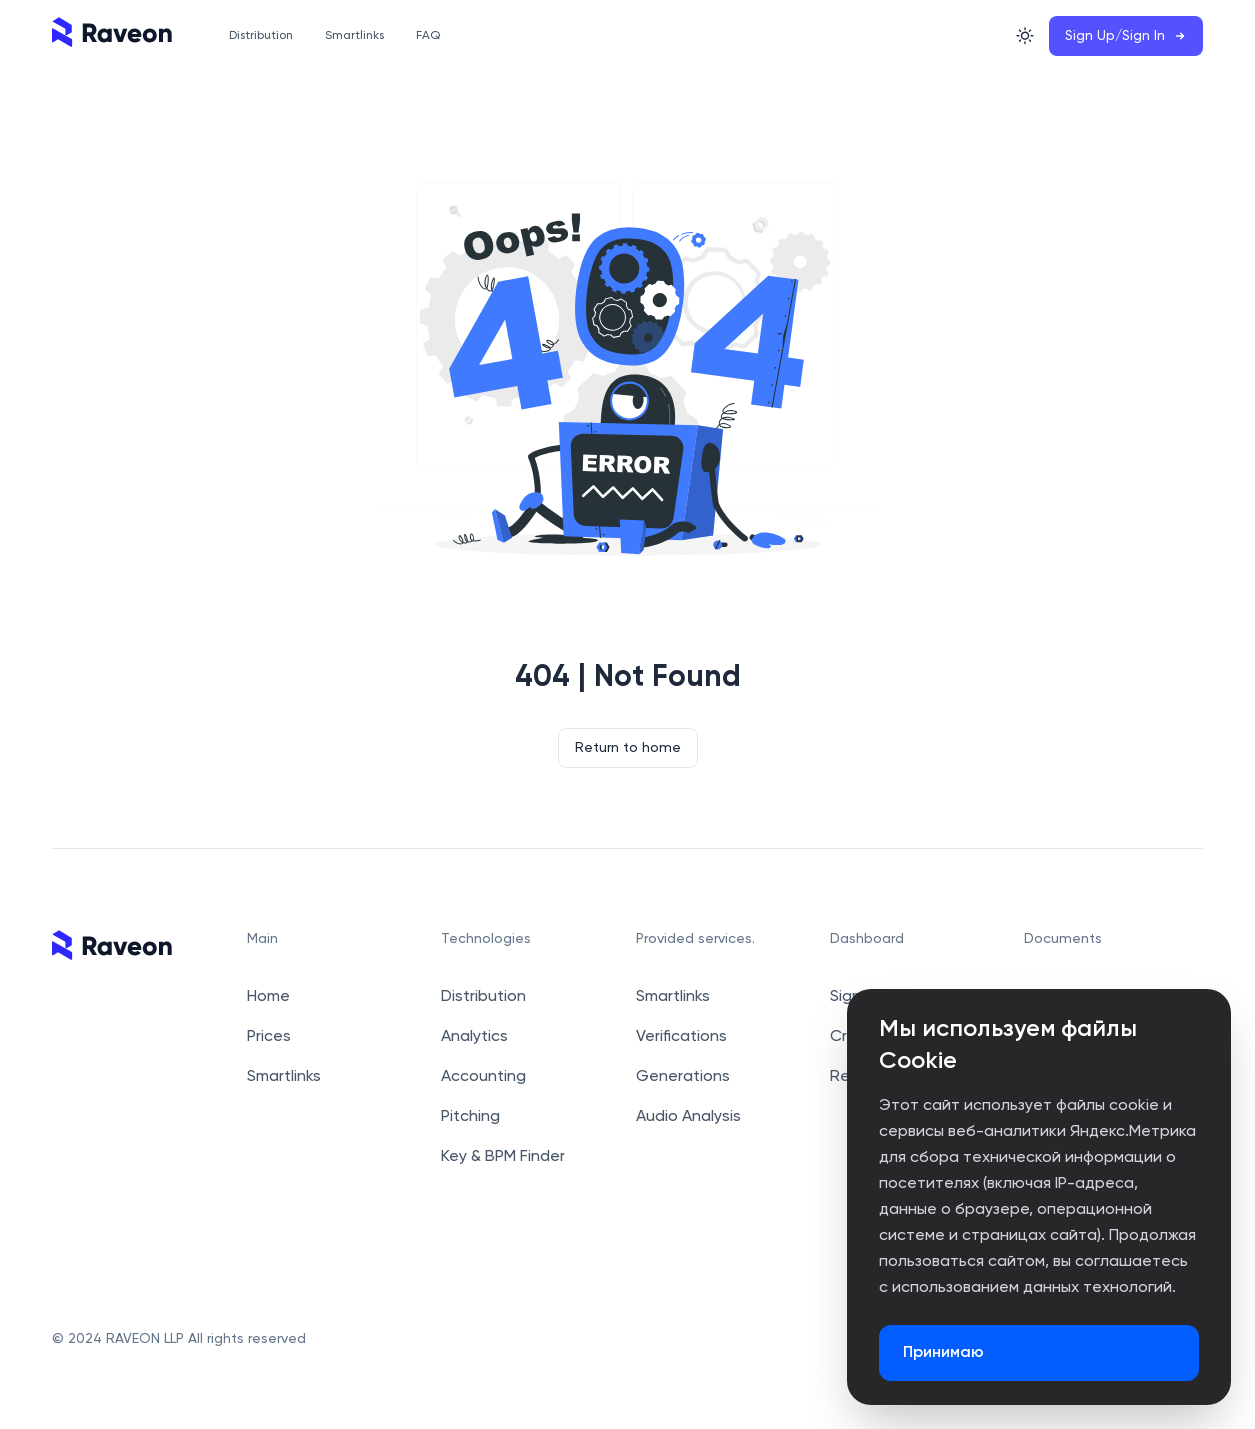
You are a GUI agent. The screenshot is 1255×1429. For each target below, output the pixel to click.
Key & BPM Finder (503, 1157)
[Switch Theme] (1025, 36)
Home (268, 997)
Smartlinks (284, 1077)
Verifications (681, 1037)
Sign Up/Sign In (1126, 36)
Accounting (483, 1077)
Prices (269, 1037)
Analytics (474, 1037)
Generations (683, 1077)
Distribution (483, 997)
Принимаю (943, 1353)
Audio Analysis (688, 1117)
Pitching (470, 1117)
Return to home (628, 748)
